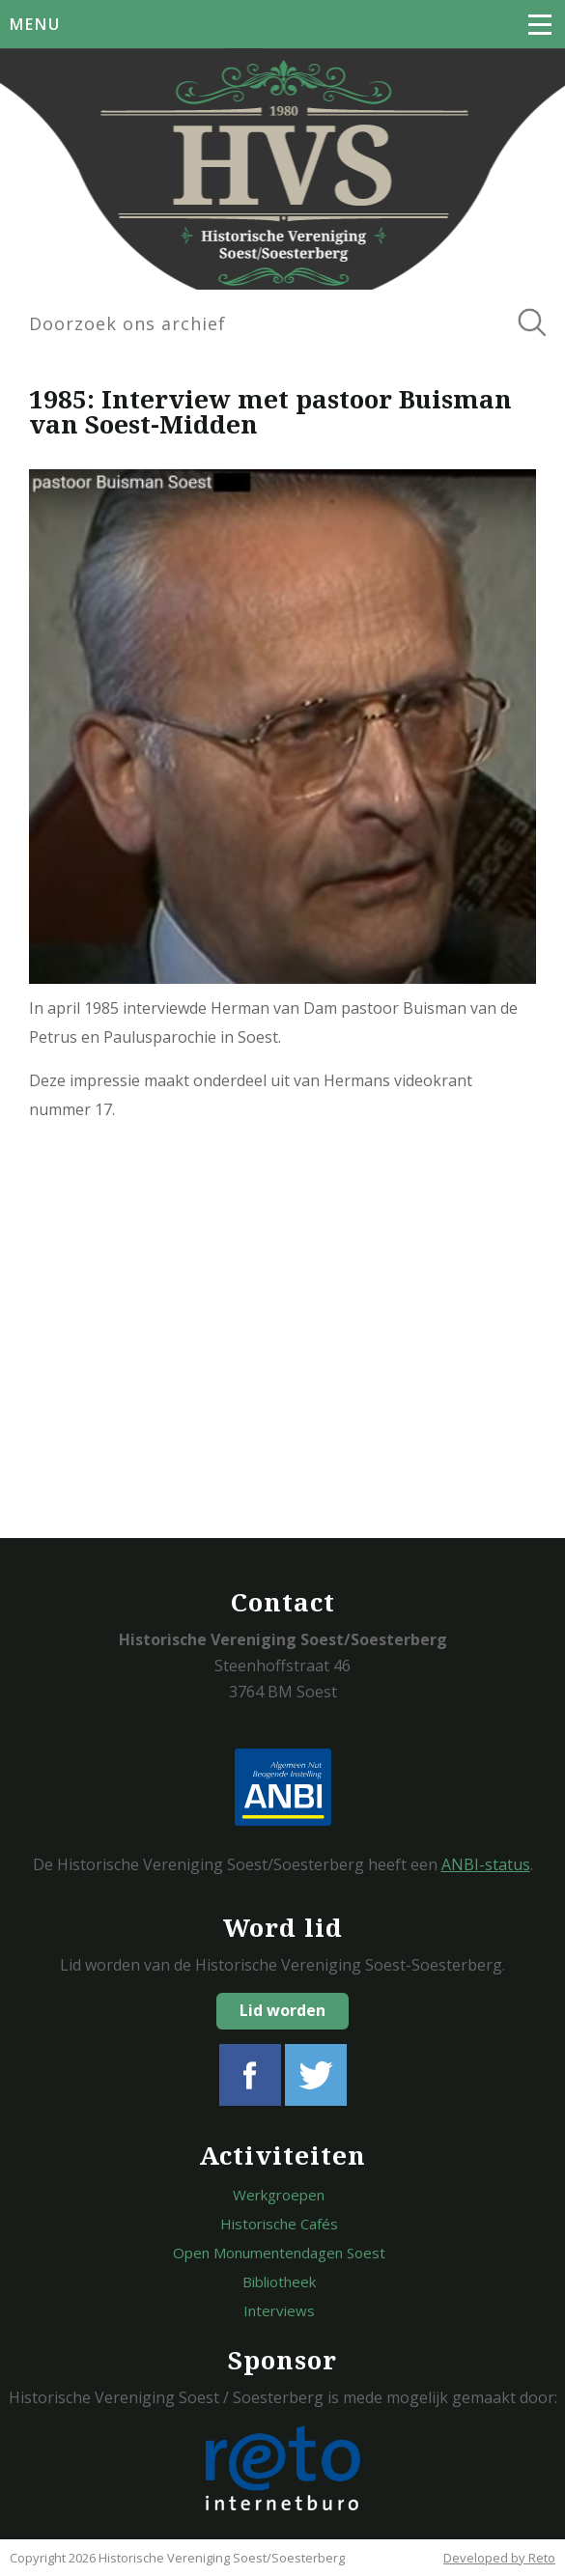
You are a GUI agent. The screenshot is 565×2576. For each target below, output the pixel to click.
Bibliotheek (279, 2281)
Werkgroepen (279, 2194)
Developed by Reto (499, 2557)
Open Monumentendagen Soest (279, 2252)
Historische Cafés (279, 2223)
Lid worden (282, 2010)
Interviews (279, 2310)
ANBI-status (485, 1864)
